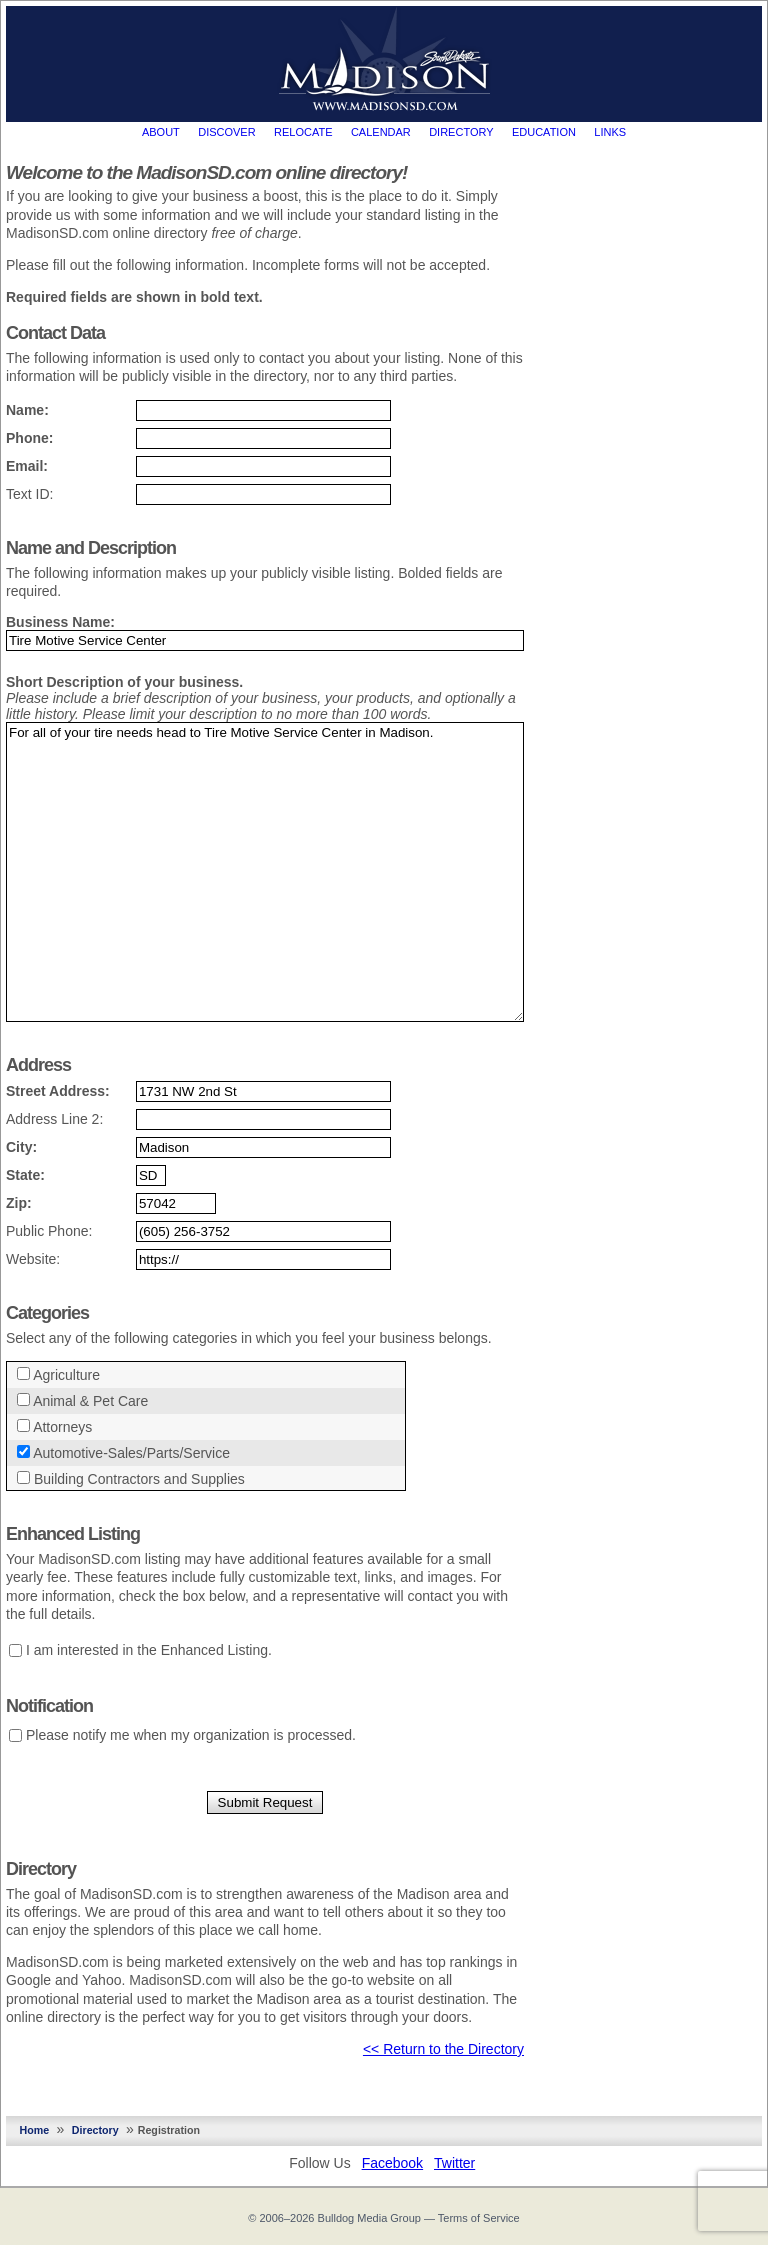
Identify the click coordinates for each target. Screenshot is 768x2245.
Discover (226, 132)
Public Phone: (49, 1231)
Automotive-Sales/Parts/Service (132, 1453)
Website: (33, 1259)
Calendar (381, 132)
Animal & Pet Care (91, 1401)
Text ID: (29, 494)
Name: (27, 410)
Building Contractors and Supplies (139, 1479)
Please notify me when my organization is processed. (191, 1735)
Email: (27, 466)
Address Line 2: (54, 1119)
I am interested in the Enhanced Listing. (149, 1650)
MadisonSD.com (384, 59)
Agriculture (67, 1375)
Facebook (392, 2163)
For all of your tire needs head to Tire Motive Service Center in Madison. (265, 872)
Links (610, 132)
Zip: (19, 1203)
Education (544, 132)
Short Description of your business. (124, 682)
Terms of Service (479, 2218)
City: (21, 1147)
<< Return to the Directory (443, 2049)
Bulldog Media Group (369, 2218)
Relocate (303, 132)
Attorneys (63, 1427)
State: (25, 1175)
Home (35, 2130)
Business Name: (60, 622)
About (161, 132)
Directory (461, 132)
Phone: (29, 438)
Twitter (454, 2163)
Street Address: (58, 1091)
